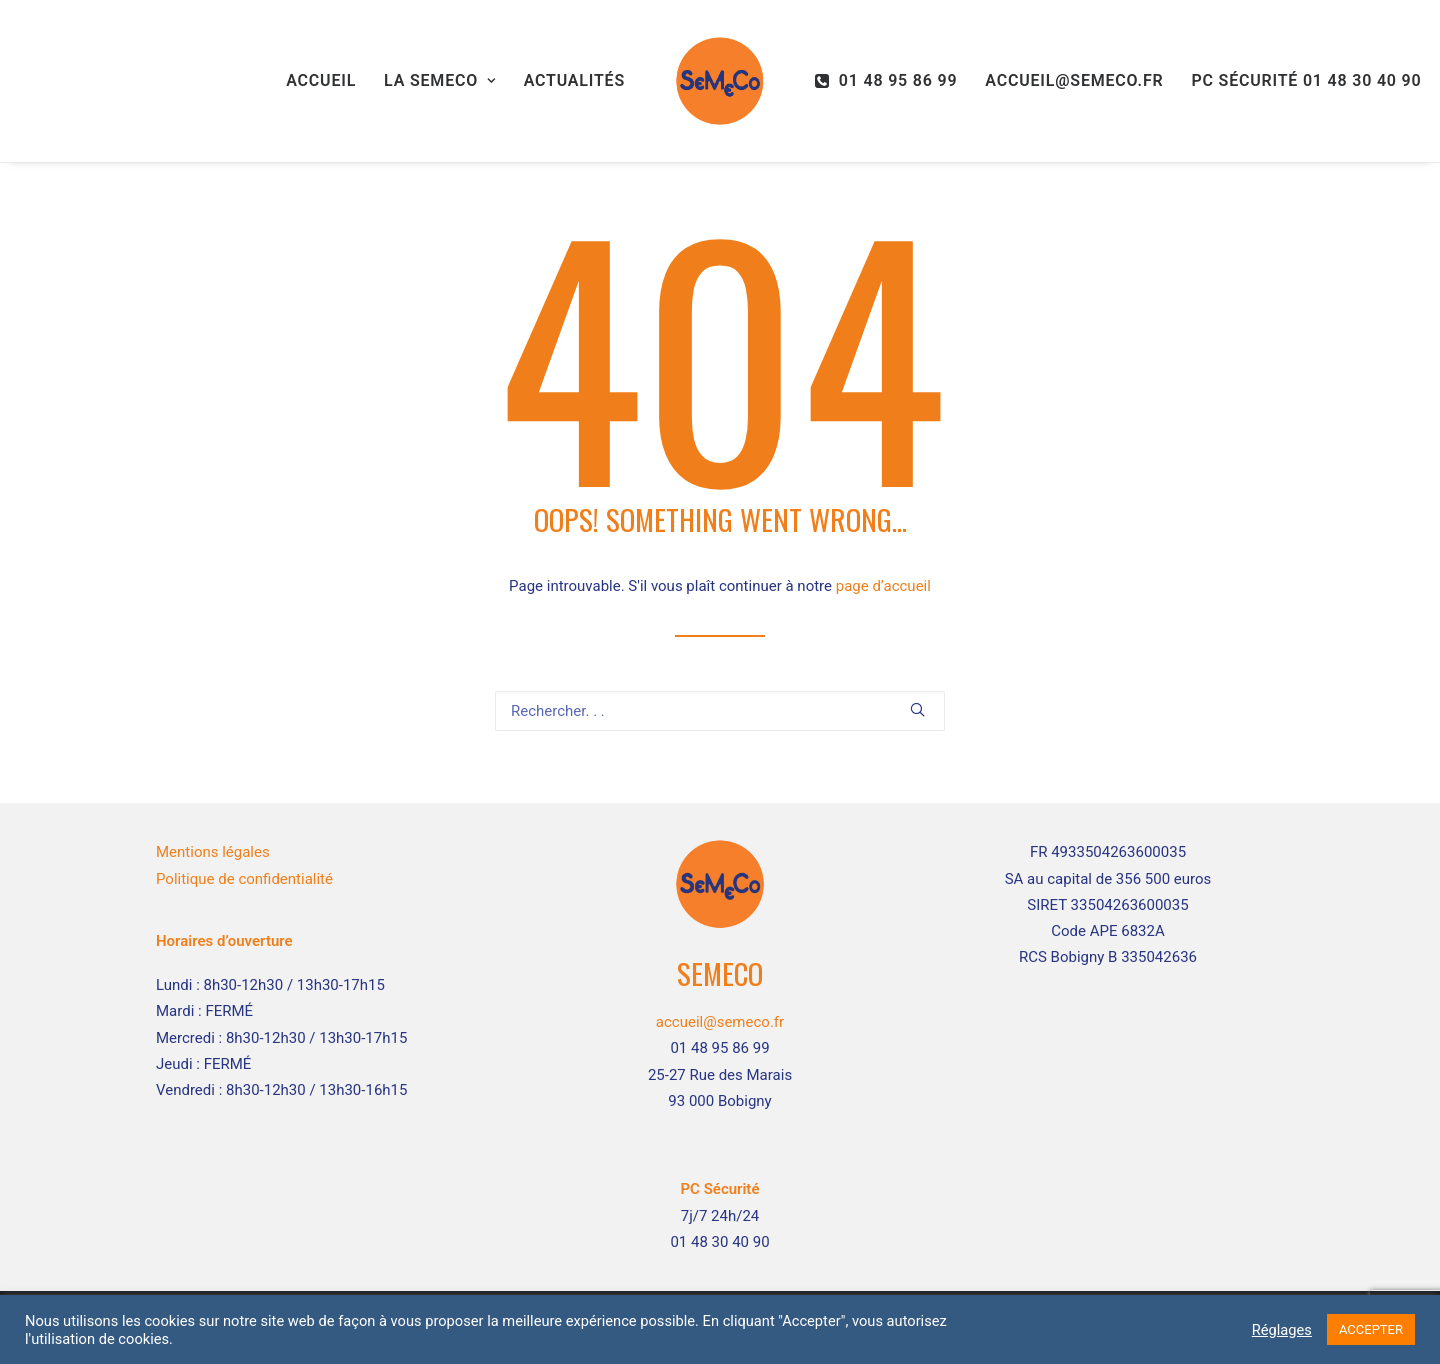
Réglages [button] (1282, 1330)
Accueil (321, 80)
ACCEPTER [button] (1371, 1329)
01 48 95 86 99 (898, 80)
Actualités (574, 80)
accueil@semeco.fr (1074, 80)
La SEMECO (440, 80)
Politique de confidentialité (244, 879)
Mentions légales (213, 852)
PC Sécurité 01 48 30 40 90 (1306, 80)
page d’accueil (883, 586)
